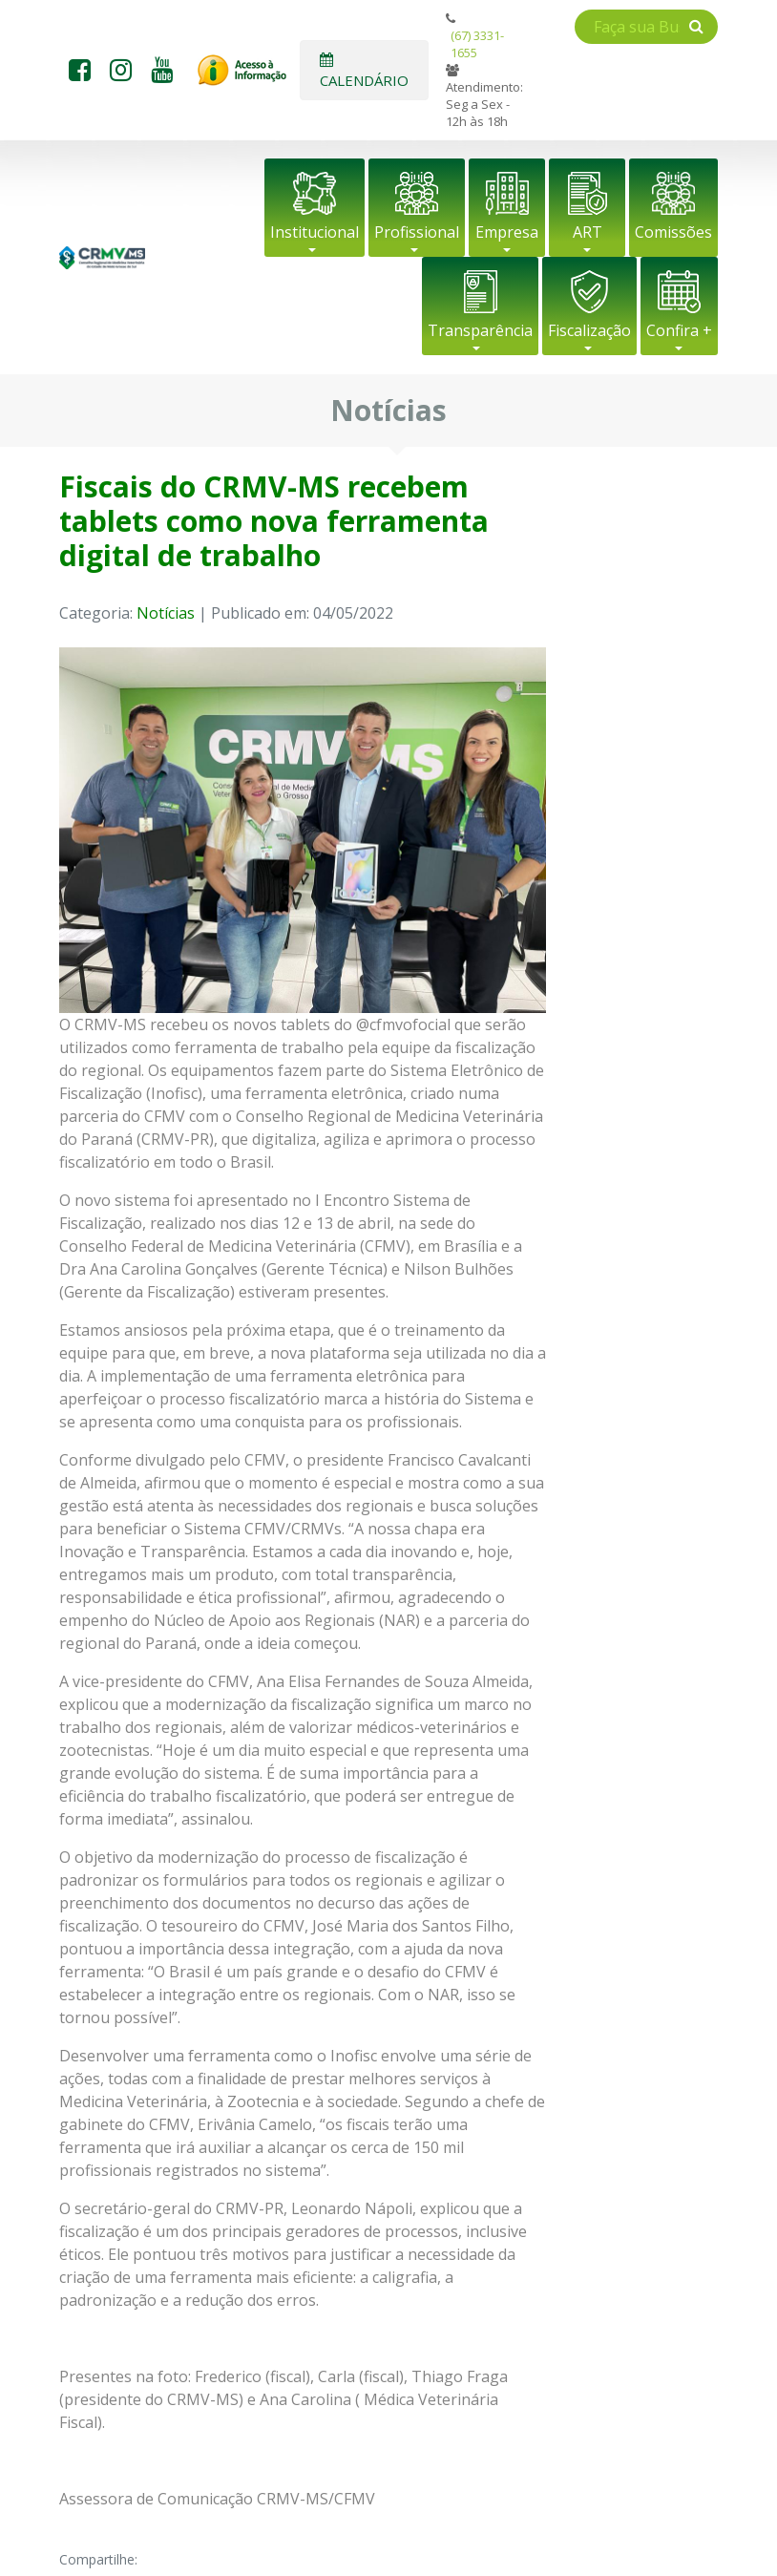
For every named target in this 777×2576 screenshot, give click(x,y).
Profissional (416, 232)
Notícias (165, 612)
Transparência (480, 330)
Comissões (673, 232)
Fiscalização (589, 330)
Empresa (506, 232)
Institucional (314, 232)
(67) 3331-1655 (477, 44)
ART (587, 232)
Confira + (679, 330)
